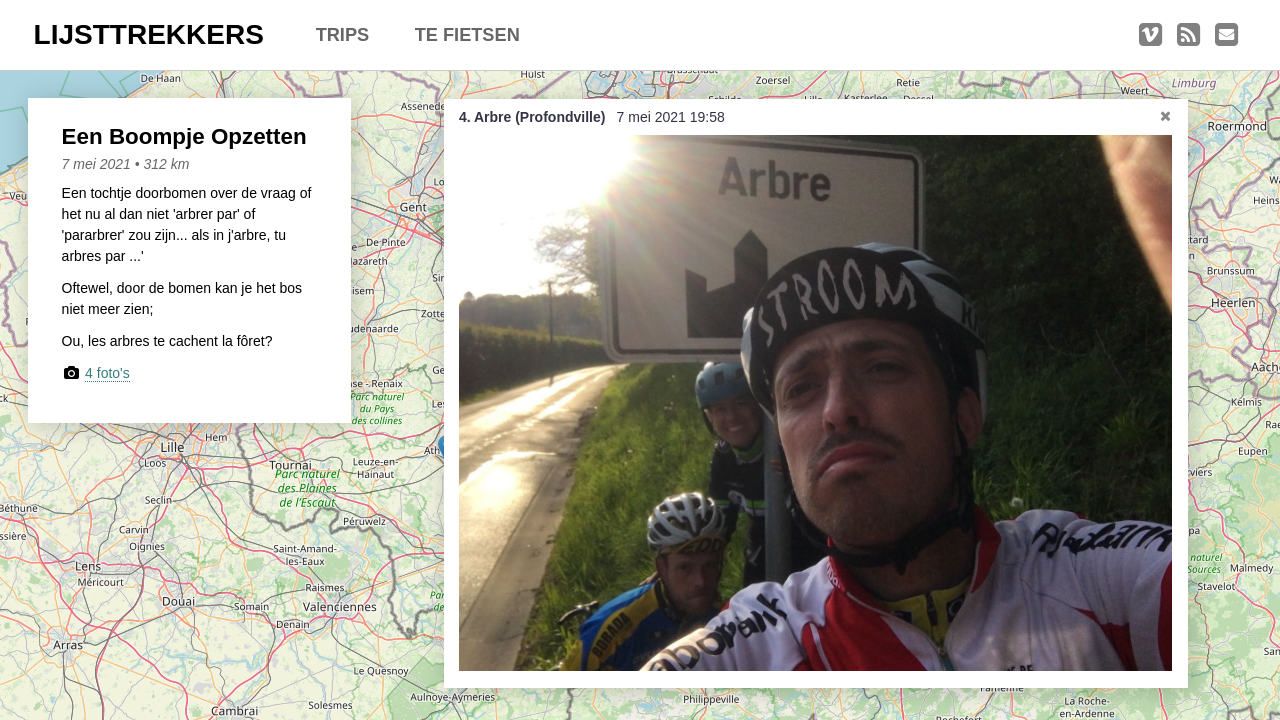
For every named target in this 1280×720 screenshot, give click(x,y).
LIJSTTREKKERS (149, 34)
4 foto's (107, 373)
